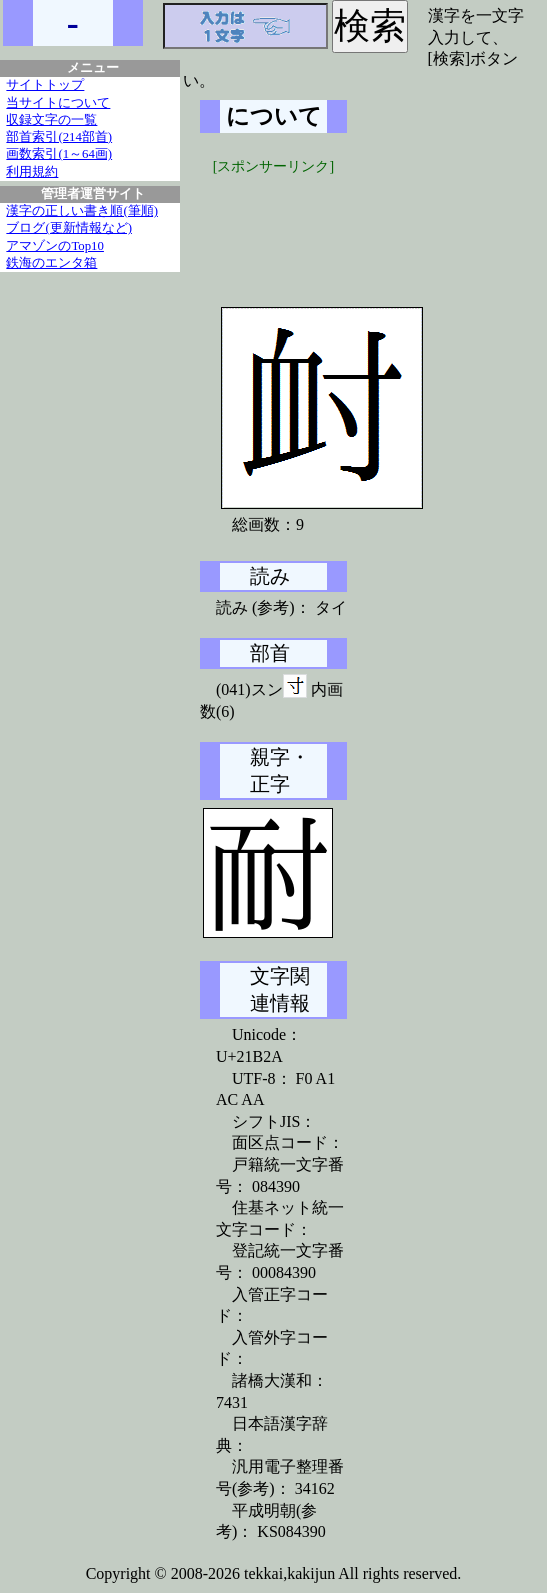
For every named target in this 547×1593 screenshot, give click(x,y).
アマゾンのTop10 (55, 246)
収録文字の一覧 (51, 120)
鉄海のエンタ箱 (51, 263)
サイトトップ (45, 85)
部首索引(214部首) (59, 137)
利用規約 (32, 172)
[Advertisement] (350, 227)
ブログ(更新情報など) (69, 228)
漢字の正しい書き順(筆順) (82, 211)
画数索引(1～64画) (59, 154)
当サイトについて (58, 103)
